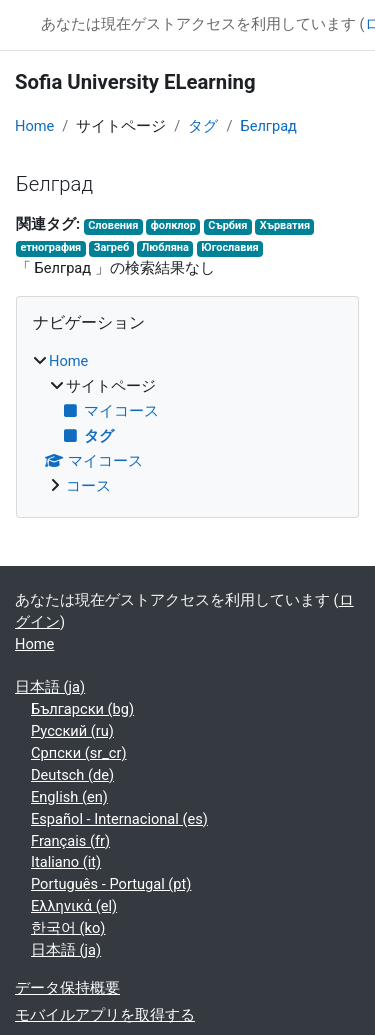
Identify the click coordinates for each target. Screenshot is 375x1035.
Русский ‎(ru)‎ (72, 731)
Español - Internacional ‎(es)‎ (119, 819)
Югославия (229, 247)
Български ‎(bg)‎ (82, 709)
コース (88, 486)
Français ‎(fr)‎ (70, 841)
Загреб (112, 247)
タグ (203, 126)
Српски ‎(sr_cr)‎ (79, 753)
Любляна (165, 247)
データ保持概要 (67, 988)
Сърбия (227, 225)
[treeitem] (187, 424)
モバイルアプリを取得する (105, 1015)
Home (34, 126)
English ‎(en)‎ (69, 797)
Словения (113, 225)
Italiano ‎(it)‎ (66, 862)
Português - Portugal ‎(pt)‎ (111, 884)
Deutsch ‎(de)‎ (72, 775)
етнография (50, 247)
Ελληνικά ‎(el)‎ (74, 906)
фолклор (173, 225)
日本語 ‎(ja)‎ (50, 687)
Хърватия (285, 225)
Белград (268, 126)
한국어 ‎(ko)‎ (68, 928)
